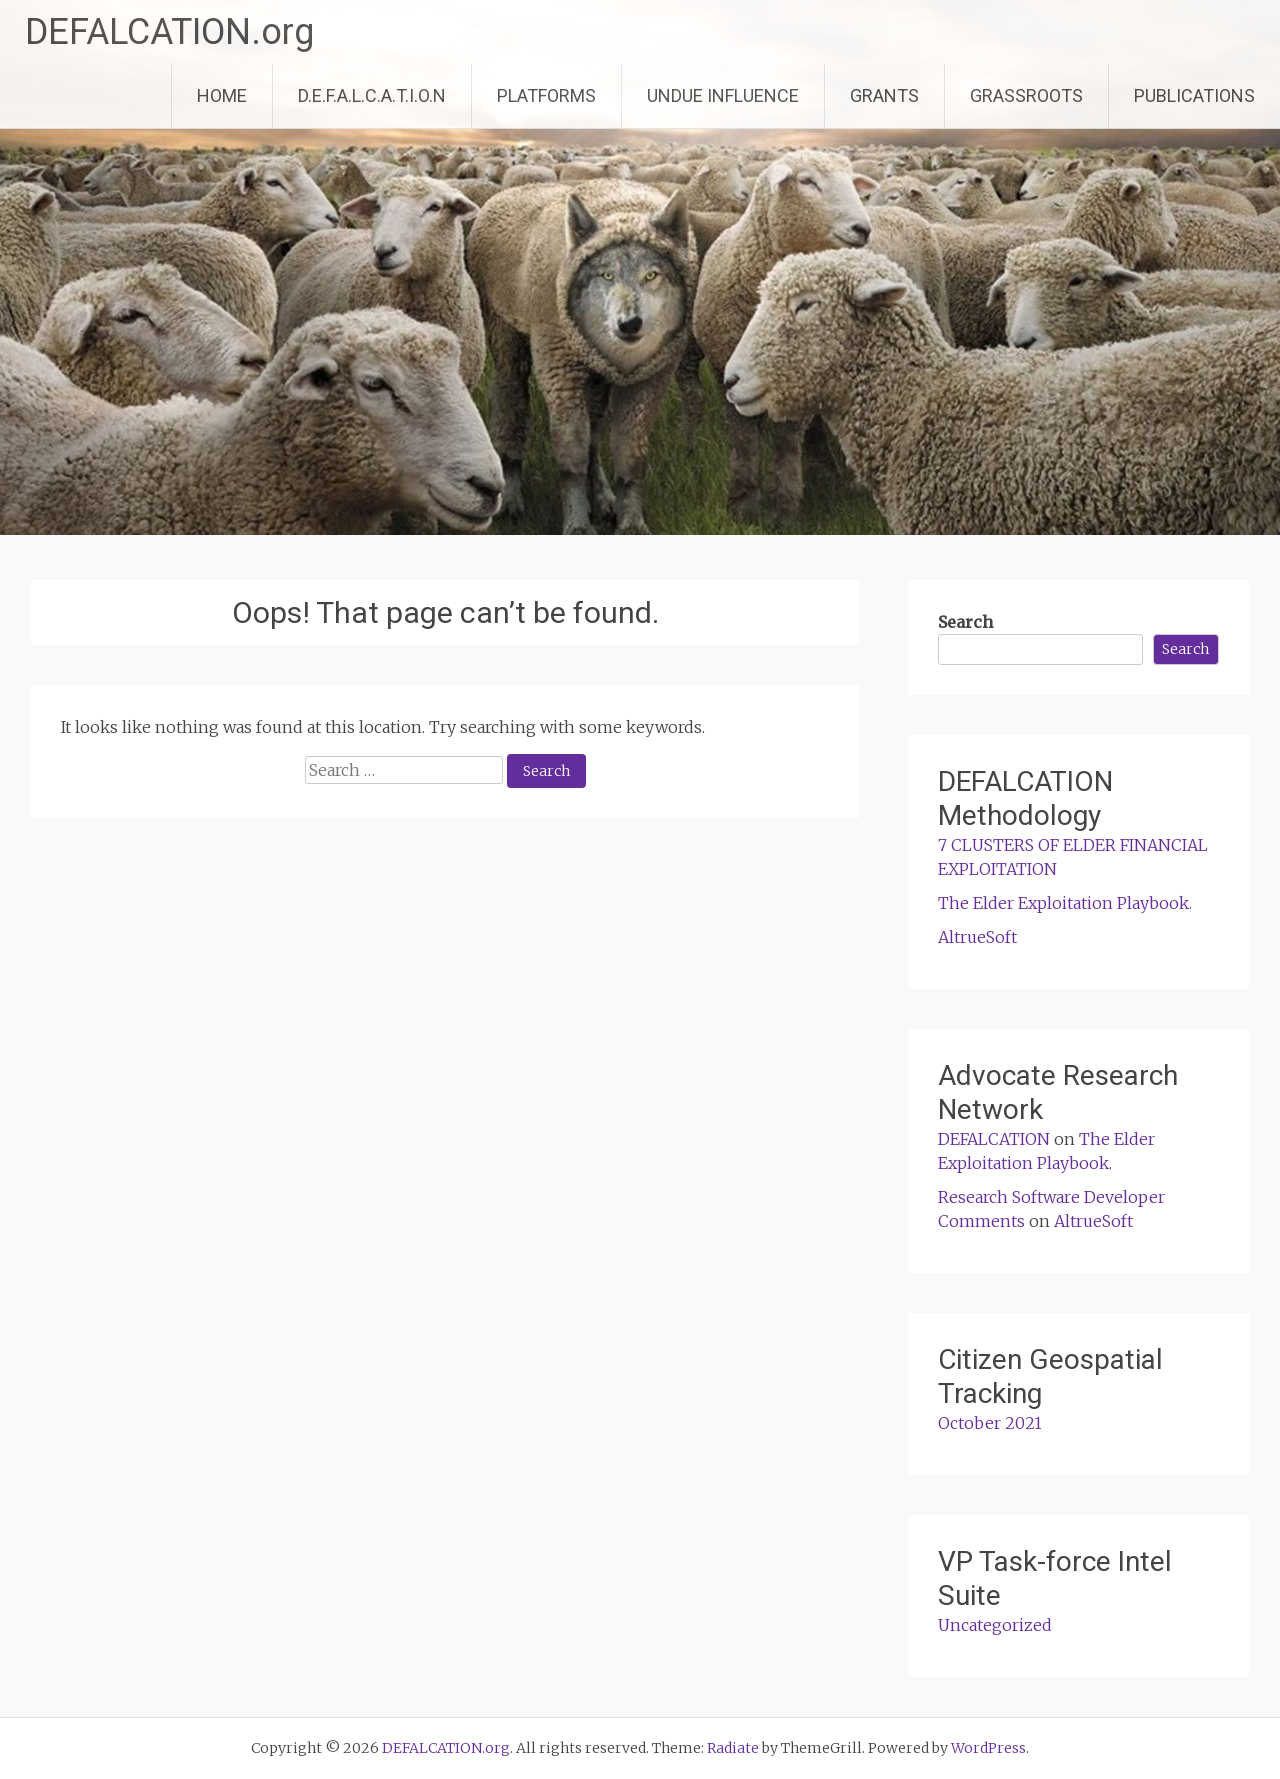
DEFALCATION (994, 1139)
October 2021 (990, 1423)
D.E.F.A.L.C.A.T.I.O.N (372, 95)
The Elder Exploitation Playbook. (1065, 903)
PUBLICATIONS (1194, 95)
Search (965, 622)
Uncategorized (995, 1625)
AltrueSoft (977, 937)
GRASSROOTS (1026, 95)
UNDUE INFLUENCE (723, 95)
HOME (222, 95)
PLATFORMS (546, 95)
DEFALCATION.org (169, 32)
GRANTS (884, 95)
